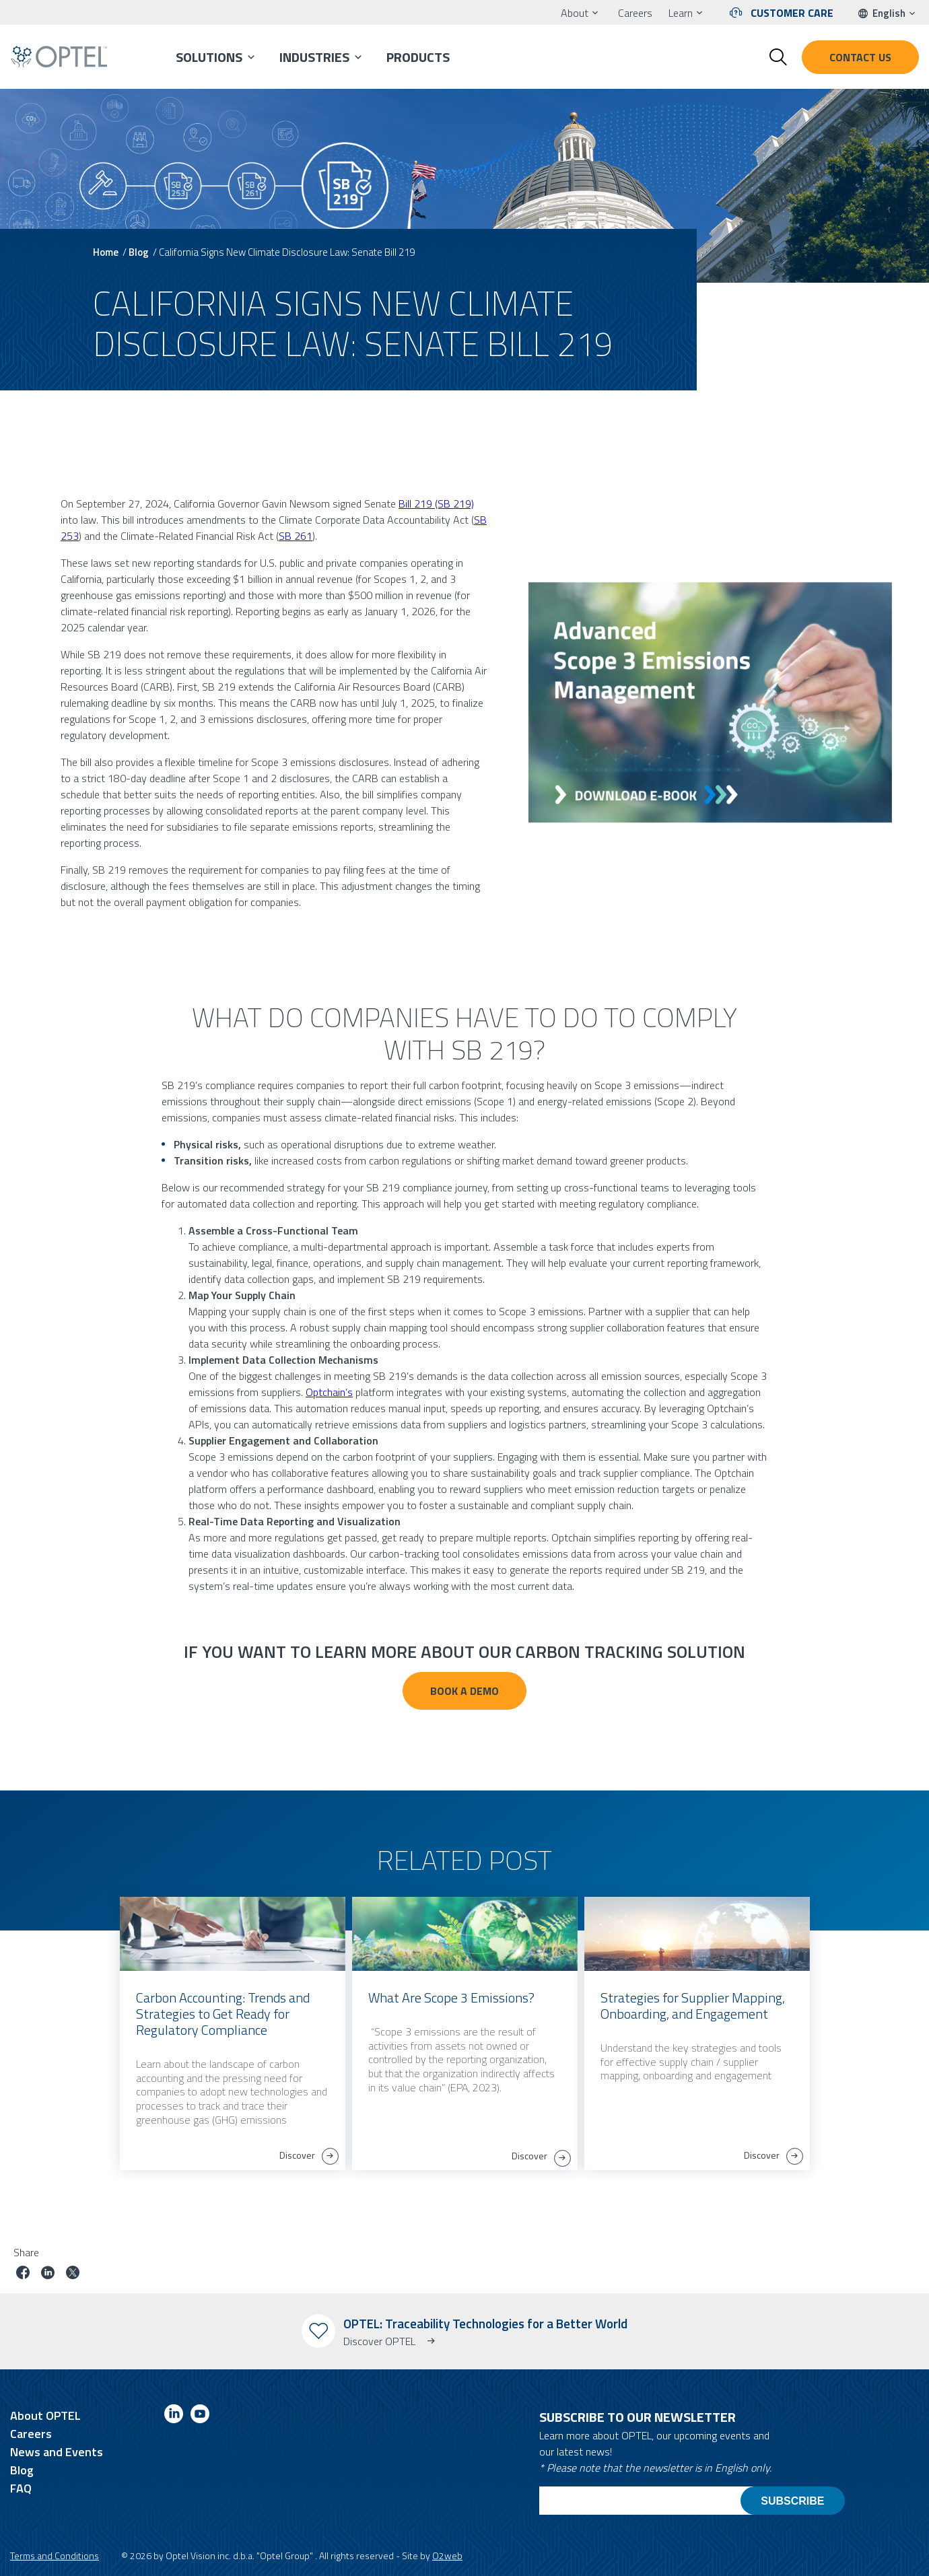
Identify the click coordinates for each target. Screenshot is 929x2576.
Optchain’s (329, 1392)
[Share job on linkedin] (47, 2274)
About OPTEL (45, 2415)
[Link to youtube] (200, 2416)
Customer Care (792, 13)
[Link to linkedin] (174, 2416)
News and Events (56, 2452)
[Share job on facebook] (22, 2274)
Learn (680, 13)
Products (418, 56)
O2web (447, 2555)
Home (105, 252)
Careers (635, 13)
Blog (139, 252)
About (574, 13)
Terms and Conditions (54, 2555)
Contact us (860, 57)
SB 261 (295, 536)
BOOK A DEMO (464, 1691)
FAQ (21, 2488)
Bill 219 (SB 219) (436, 503)
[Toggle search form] (778, 57)
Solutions (209, 56)
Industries (314, 56)
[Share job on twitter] (72, 2274)
